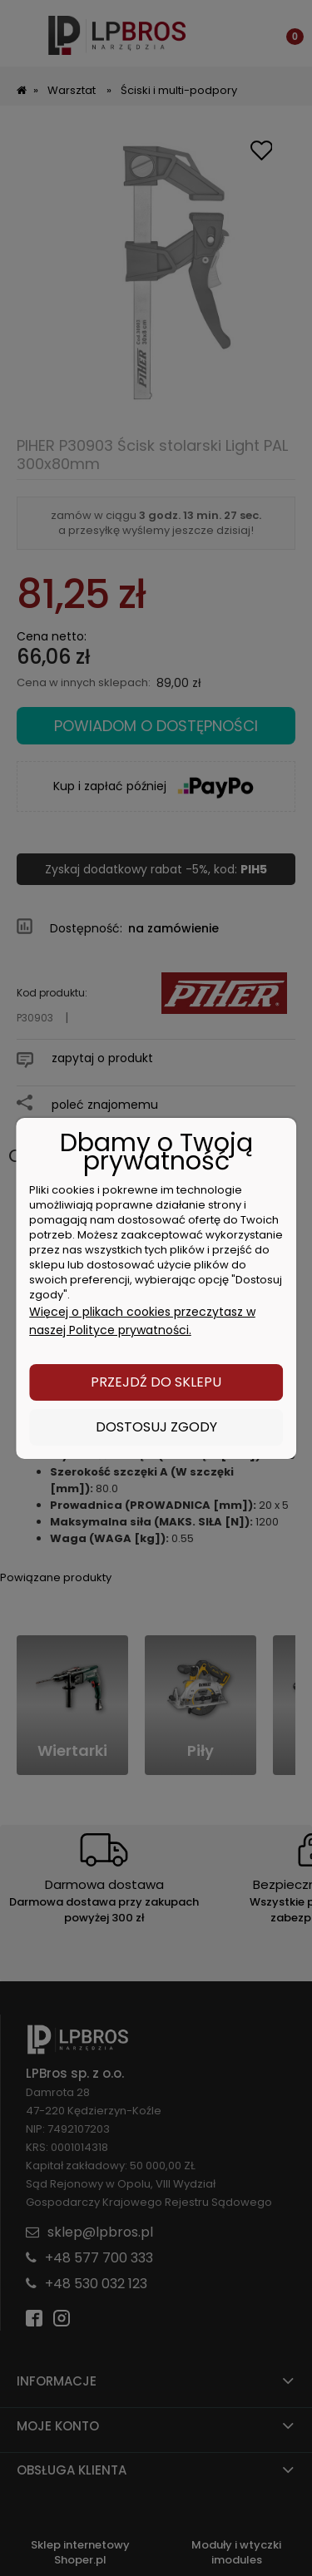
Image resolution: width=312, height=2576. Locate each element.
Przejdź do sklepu (156, 1382)
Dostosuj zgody (156, 1426)
